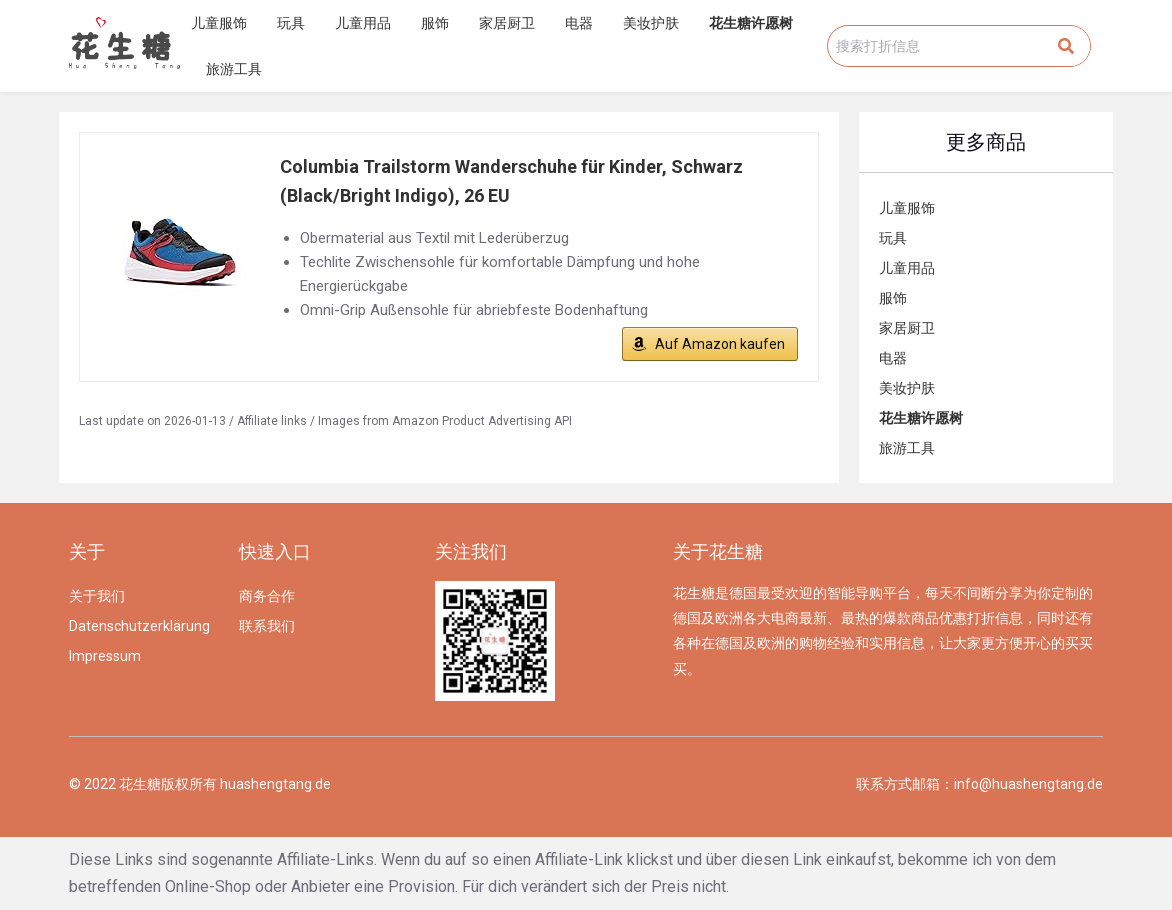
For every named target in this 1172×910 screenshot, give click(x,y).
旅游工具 (234, 69)
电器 (579, 23)
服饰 (435, 23)
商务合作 (267, 596)
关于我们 (97, 596)
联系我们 (267, 626)
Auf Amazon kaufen (720, 344)
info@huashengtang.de (1028, 784)
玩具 (291, 23)
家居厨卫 (507, 23)
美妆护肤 (651, 23)
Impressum (105, 656)
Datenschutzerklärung (139, 626)
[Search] (1066, 46)
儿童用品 (363, 23)
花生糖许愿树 (751, 23)
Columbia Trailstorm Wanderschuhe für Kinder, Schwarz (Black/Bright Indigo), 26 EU (511, 181)
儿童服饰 (219, 23)
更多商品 (986, 142)
